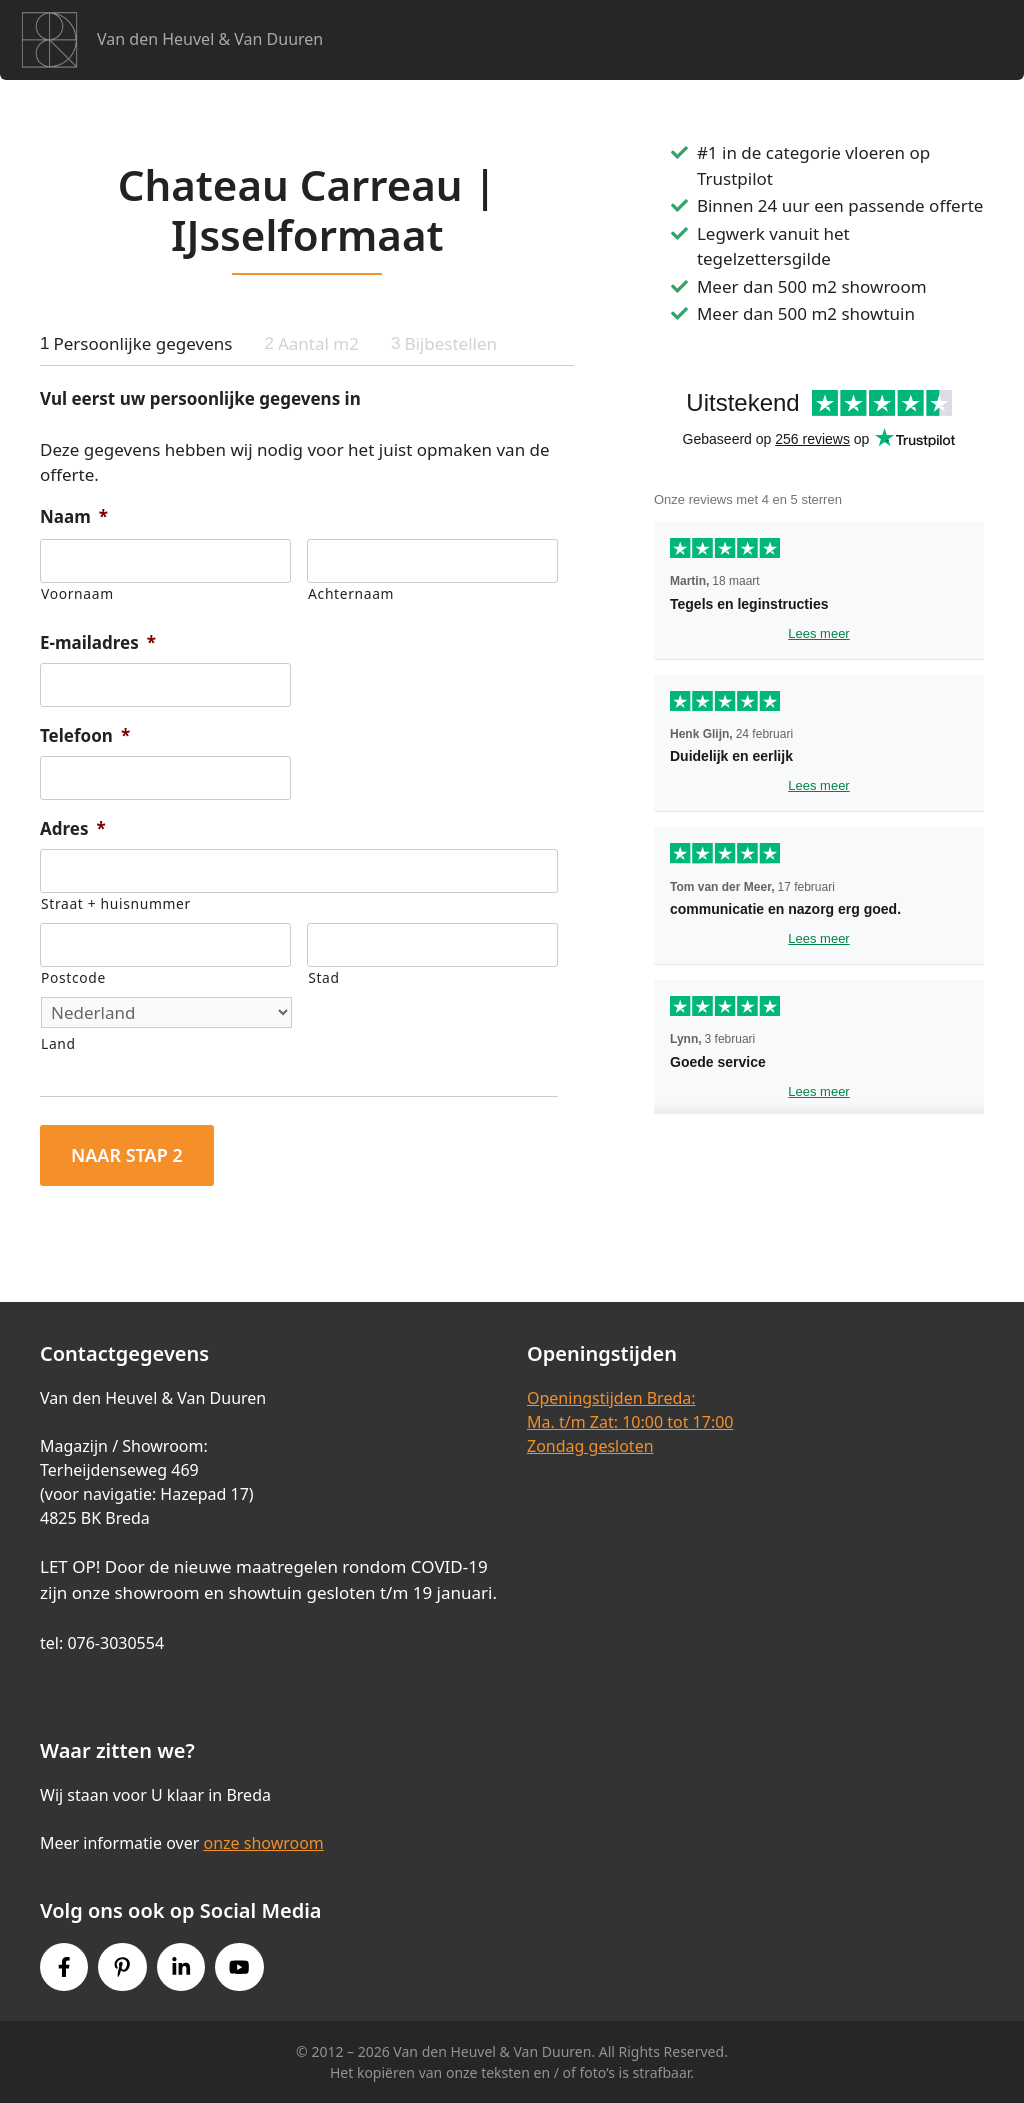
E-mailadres (98, 643)
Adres (73, 829)
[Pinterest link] (122, 1967)
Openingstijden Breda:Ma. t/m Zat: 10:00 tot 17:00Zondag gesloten (630, 1422)
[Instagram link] (181, 1967)
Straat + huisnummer (116, 903)
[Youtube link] (239, 1967)
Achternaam (351, 593)
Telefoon (85, 736)
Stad (323, 977)
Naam (74, 517)
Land (58, 1043)
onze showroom (263, 1843)
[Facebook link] (64, 1967)
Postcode (73, 977)
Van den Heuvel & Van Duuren (210, 39)
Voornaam (77, 593)
